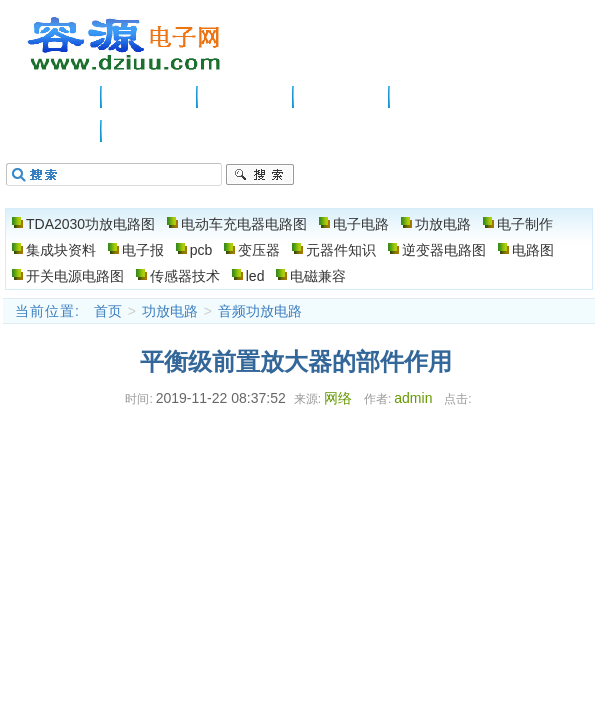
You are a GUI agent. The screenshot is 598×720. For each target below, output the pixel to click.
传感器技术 (185, 276)
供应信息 (150, 97)
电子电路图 (125, 44)
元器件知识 (341, 250)
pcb (201, 250)
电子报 (143, 250)
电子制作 (438, 97)
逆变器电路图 (444, 250)
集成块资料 (61, 250)
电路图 (54, 131)
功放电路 (342, 97)
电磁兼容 (318, 276)
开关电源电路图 (75, 276)
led (255, 276)
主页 (54, 97)
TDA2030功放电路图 (90, 224)
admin (413, 398)
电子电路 (246, 97)
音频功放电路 (260, 311)
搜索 (260, 175)
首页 (108, 311)
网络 (338, 398)
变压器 (259, 250)
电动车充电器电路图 (244, 224)
